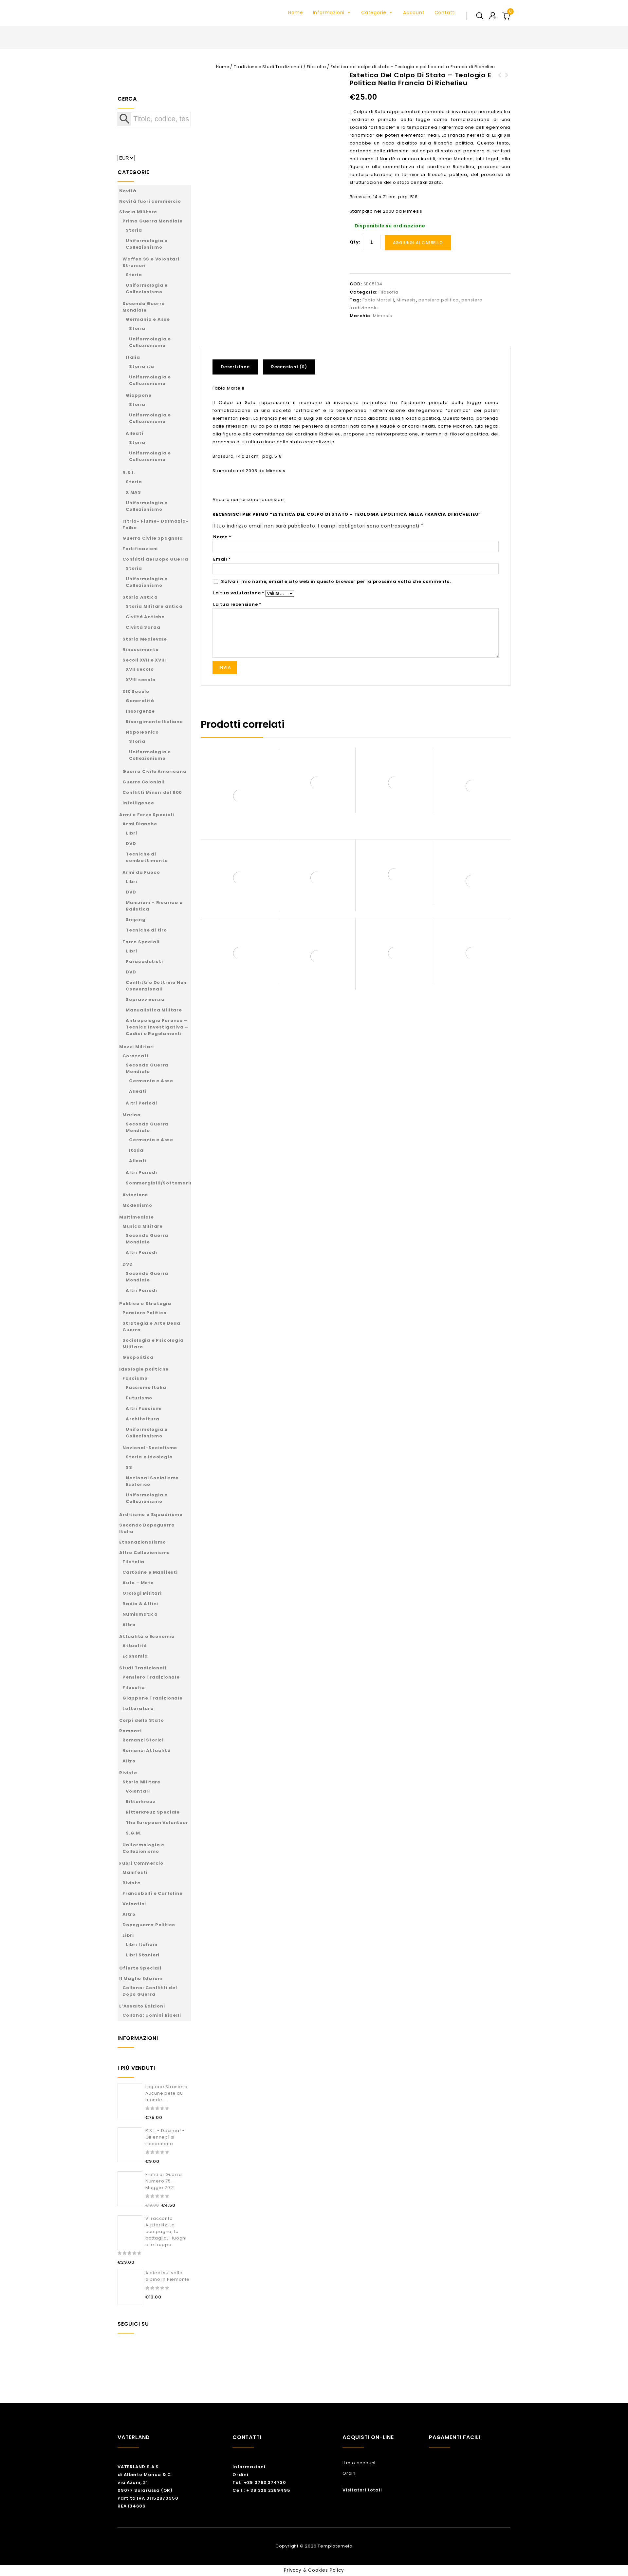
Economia (135, 1656)
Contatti (445, 12)
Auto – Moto (138, 1583)
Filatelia (133, 1562)
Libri (131, 833)
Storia (134, 230)
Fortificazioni (140, 549)
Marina (131, 1115)
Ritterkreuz (141, 1801)
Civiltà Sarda (143, 627)
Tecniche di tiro (146, 930)
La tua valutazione (239, 593)
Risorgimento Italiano (154, 722)
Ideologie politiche (144, 1369)
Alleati (134, 433)
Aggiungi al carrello (418, 242)
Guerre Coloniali (143, 782)
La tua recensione (237, 604)
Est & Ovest (506, 79)
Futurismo (139, 1398)
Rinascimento (140, 649)
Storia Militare (138, 212)
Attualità (134, 1646)
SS (129, 1467)
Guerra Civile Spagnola (152, 538)
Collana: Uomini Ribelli (151, 2015)
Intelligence (138, 803)
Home (295, 12)
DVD (131, 843)
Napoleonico (142, 732)
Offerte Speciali (140, 1968)
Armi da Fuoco (141, 872)
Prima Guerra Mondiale (152, 221)
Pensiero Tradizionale (151, 1677)
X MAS (133, 492)
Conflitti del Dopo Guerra (155, 559)
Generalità (140, 701)
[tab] (237, 367)
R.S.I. (128, 473)
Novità (128, 191)
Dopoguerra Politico (148, 1925)
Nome (222, 537)
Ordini (240, 2474)
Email (222, 559)
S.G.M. (134, 1833)
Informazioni (332, 12)
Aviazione (135, 1195)
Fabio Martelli (378, 300)
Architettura (142, 1419)
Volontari (138, 1791)
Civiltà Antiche (145, 617)
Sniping (136, 919)
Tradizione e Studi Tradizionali (268, 66)
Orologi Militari (142, 1593)
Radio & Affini (140, 1604)
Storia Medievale (144, 639)
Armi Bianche (139, 824)
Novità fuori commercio (150, 201)
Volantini (134, 1904)
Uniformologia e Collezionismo (147, 244)
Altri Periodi (141, 1103)
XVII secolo (140, 669)
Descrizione (235, 367)
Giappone (138, 395)
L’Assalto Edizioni (142, 2006)
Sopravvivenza (145, 999)
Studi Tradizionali (142, 1668)
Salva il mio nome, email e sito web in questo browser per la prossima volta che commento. (336, 581)
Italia (133, 357)
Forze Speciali (140, 942)
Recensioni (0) (289, 367)
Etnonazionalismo (142, 1542)
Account (414, 12)
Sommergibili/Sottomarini (160, 1183)
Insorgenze (140, 711)
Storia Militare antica (154, 606)
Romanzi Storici (143, 1740)
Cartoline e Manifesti (150, 1572)
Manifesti (134, 1872)
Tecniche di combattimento (147, 857)
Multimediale (136, 1217)
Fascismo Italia (146, 1387)
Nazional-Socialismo (149, 1448)
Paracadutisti (144, 961)
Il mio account (359, 2463)
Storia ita (141, 366)
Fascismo (134, 1378)
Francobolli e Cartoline (152, 1893)
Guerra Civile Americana (154, 771)
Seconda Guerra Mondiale (143, 306)
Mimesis (406, 300)
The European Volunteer (157, 1822)
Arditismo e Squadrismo (151, 1514)
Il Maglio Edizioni (140, 1978)
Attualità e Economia (147, 1636)
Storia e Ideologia (149, 1457)
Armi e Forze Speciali (146, 815)
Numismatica (140, 1614)
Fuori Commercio (141, 1863)
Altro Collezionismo (144, 1552)
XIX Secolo (135, 691)
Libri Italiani (141, 1944)
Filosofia (316, 66)
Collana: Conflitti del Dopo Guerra (149, 1991)
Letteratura (138, 1708)
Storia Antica (139, 597)
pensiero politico (438, 300)
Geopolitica (138, 1357)
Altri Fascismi (144, 1408)
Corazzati (135, 1056)
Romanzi (130, 1731)
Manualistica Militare (154, 1010)
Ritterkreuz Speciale (153, 1812)
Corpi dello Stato (141, 1720)
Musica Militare (142, 1226)
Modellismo (137, 1205)
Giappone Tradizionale (152, 1698)
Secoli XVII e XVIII (144, 660)
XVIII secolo (141, 680)
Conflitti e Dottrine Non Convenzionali (156, 985)
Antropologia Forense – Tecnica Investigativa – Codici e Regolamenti (157, 1027)
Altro (129, 1625)
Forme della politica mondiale (499, 83)
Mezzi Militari (136, 1047)
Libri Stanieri (142, 1955)
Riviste (128, 1773)
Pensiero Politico (144, 1313)
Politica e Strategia (145, 1303)
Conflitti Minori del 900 (152, 792)
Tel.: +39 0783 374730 (259, 2482)
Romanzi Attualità (146, 1750)
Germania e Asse (148, 319)
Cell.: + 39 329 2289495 (261, 2490)
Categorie (377, 12)
